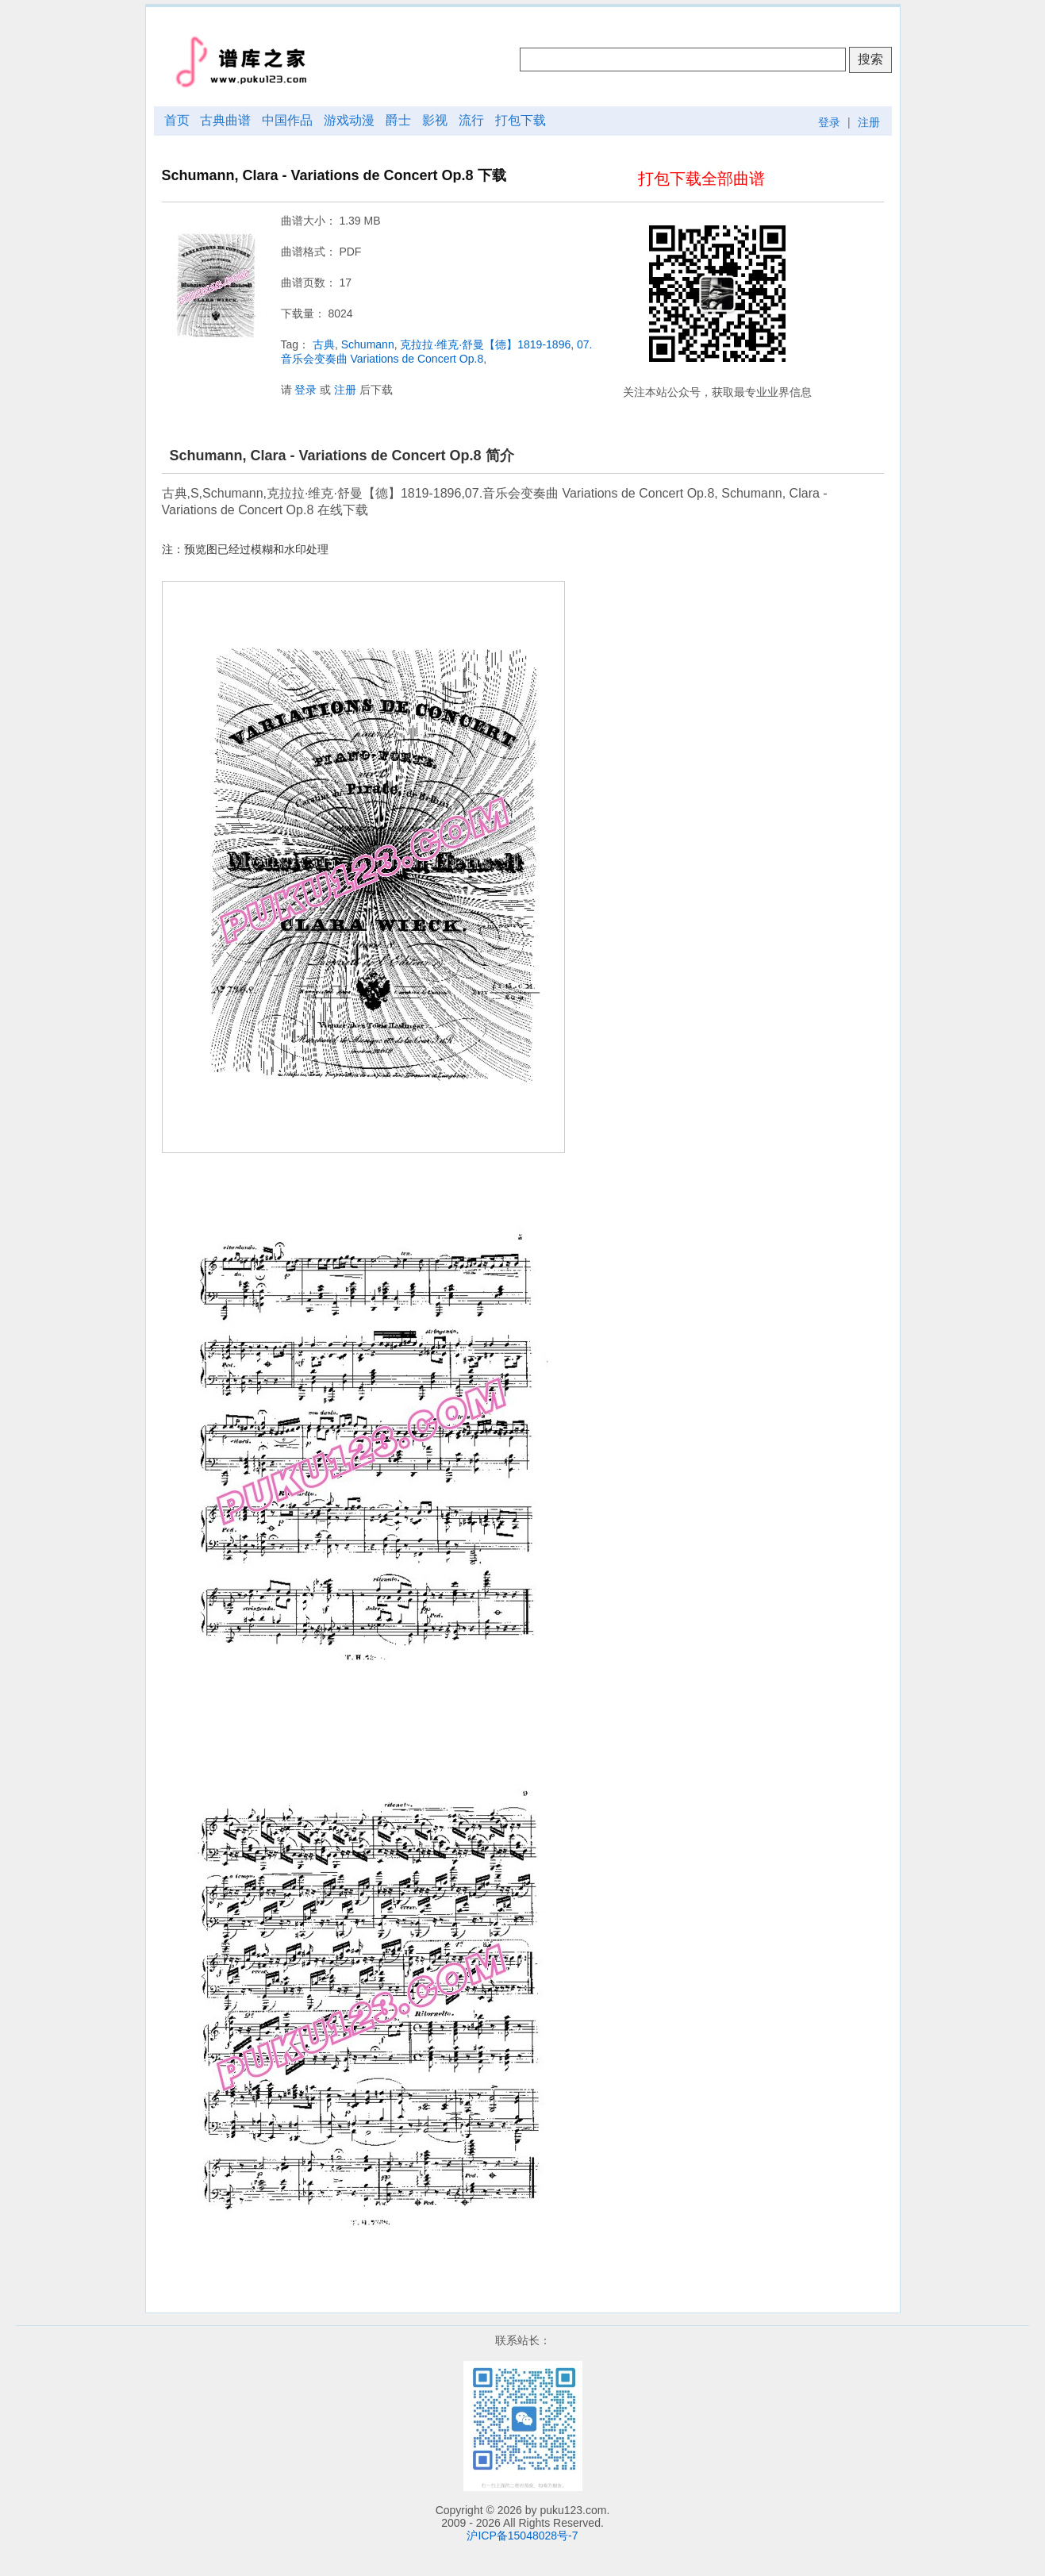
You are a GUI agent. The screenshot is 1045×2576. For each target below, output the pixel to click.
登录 (829, 122)
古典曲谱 (225, 120)
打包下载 (520, 120)
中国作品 (287, 120)
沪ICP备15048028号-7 (522, 2535)
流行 (471, 120)
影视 (435, 120)
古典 (324, 344)
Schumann (367, 344)
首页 (177, 120)
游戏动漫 (349, 120)
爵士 (398, 120)
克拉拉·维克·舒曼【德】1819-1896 (485, 344)
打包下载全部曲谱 (701, 178)
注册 (869, 122)
